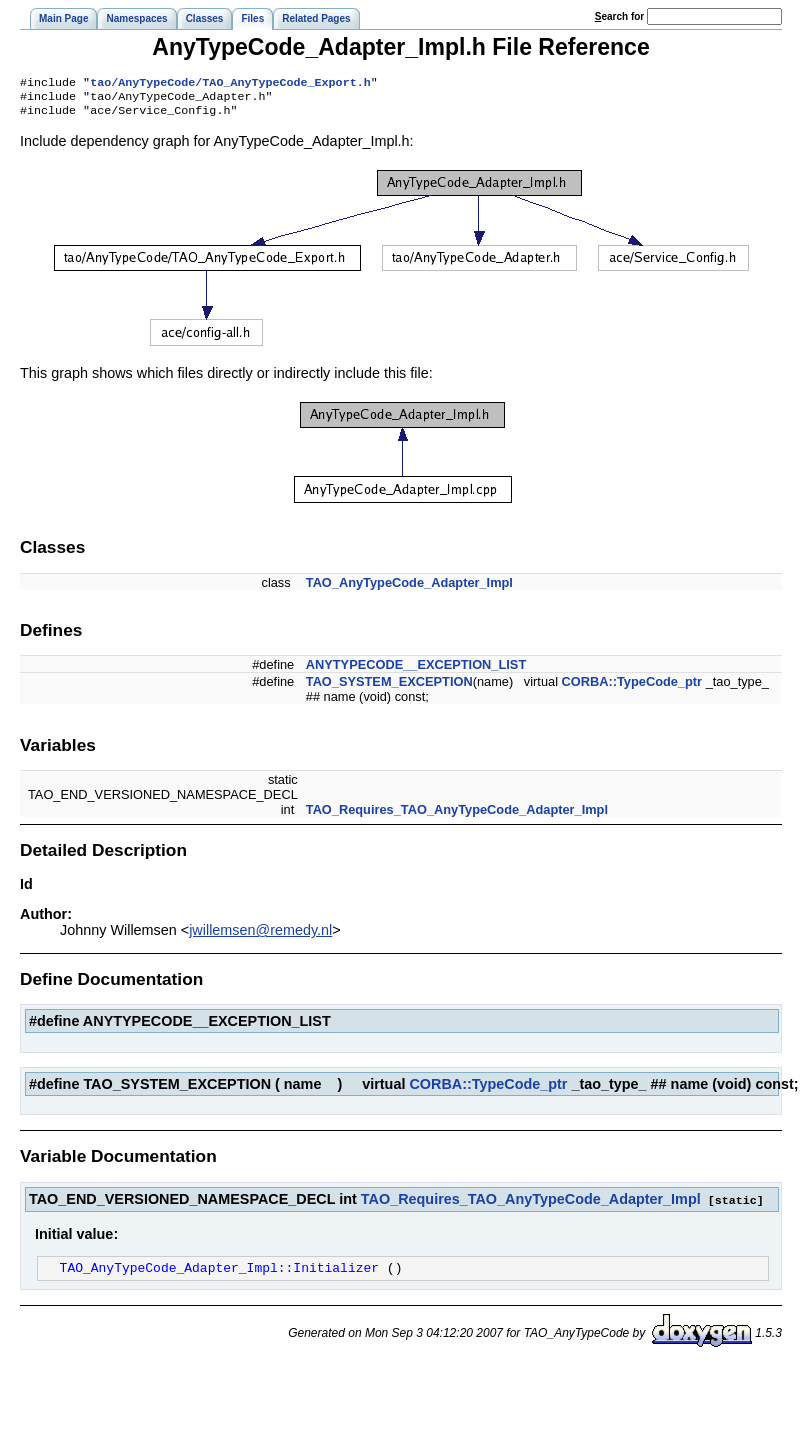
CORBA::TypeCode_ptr (632, 687)
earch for (619, 16)
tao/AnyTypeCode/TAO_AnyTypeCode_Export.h (230, 84)
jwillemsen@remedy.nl (260, 936)
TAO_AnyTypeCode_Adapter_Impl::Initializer (219, 1275)
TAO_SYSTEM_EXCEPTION (389, 687)
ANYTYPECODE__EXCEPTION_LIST (416, 670)
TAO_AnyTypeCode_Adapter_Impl (409, 588)
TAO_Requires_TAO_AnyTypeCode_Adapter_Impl (457, 815)
